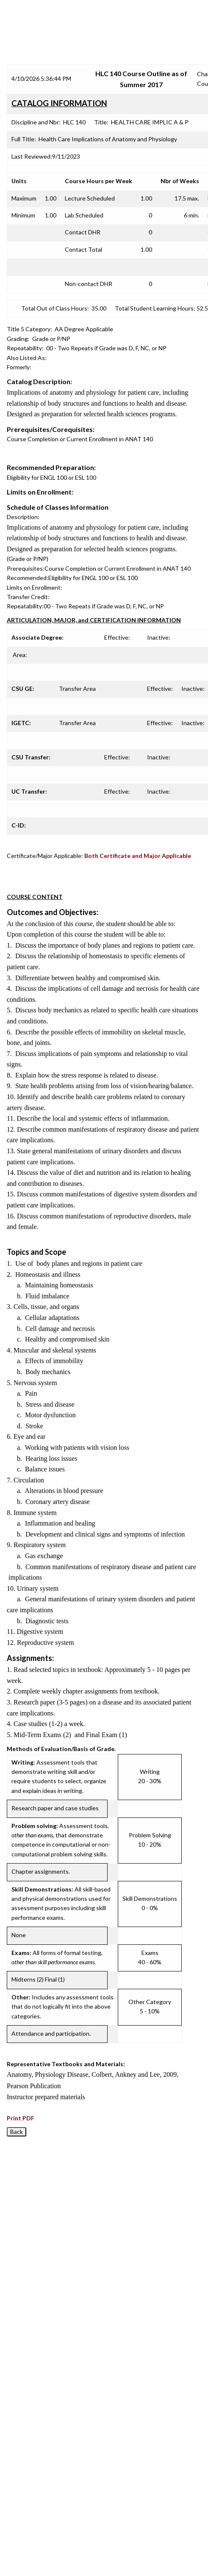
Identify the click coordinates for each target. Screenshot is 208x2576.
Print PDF (20, 2118)
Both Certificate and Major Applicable (137, 855)
